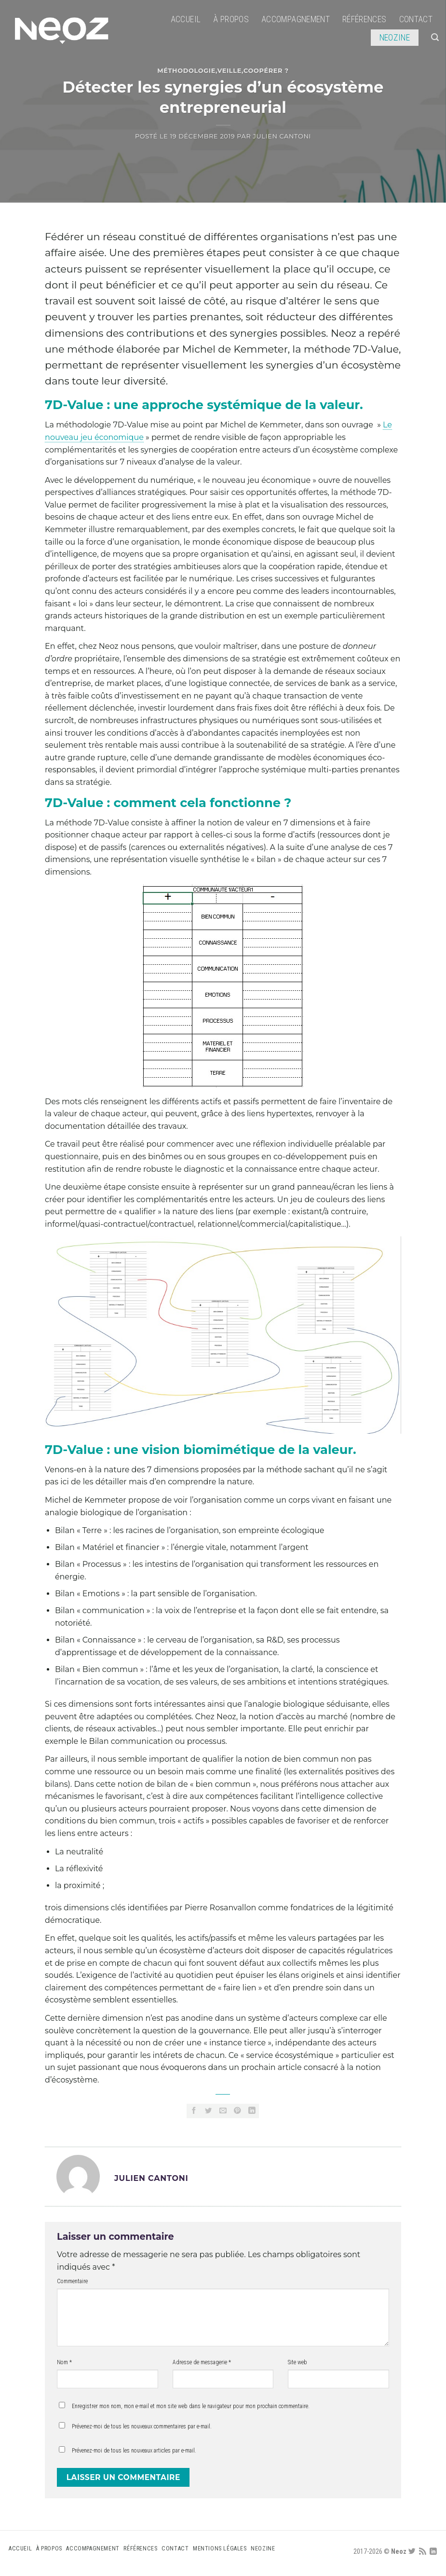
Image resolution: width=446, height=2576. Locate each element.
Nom (64, 2362)
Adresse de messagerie (202, 2362)
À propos (231, 19)
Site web (297, 2362)
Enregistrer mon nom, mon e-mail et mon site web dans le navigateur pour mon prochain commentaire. (191, 2406)
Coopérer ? (266, 70)
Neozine (394, 37)
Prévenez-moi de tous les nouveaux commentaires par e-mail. (142, 2426)
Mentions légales (220, 2548)
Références (364, 19)
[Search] (435, 37)
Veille (229, 70)
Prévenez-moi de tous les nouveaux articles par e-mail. (134, 2450)
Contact (415, 19)
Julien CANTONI (282, 136)
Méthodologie (186, 70)
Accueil (186, 19)
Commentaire (72, 2281)
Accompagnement (295, 19)
